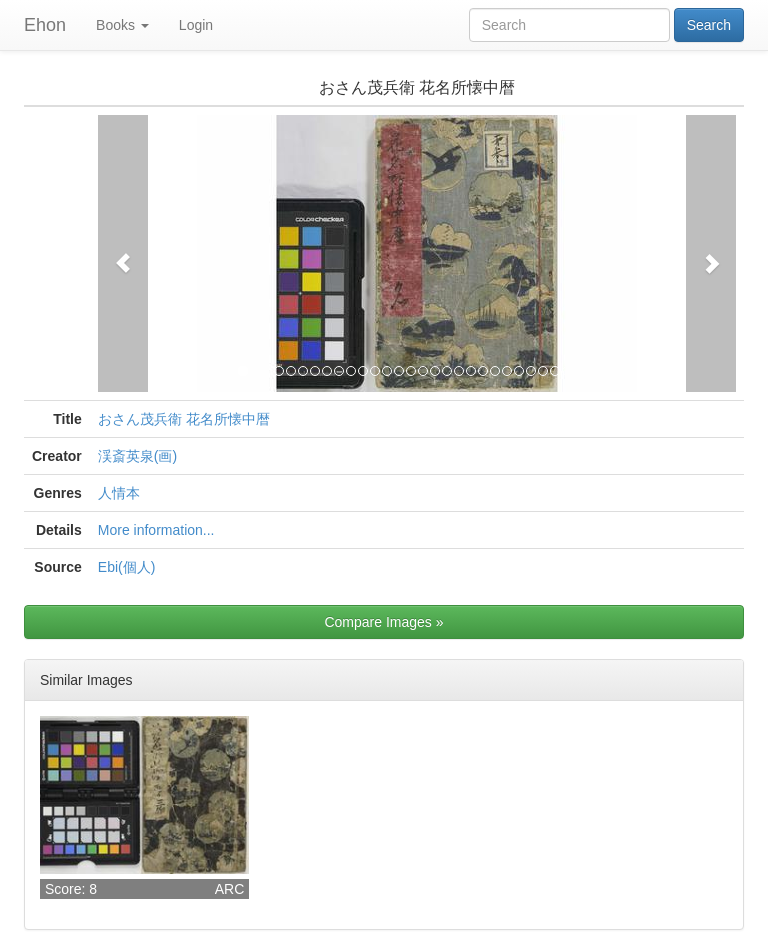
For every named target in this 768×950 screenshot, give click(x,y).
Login (196, 25)
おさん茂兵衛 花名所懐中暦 (184, 419)
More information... (156, 530)
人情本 (119, 493)
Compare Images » (383, 622)
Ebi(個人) (127, 567)
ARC (230, 889)
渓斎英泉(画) (137, 456)
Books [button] (122, 25)
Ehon (45, 25)
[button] (123, 253)
